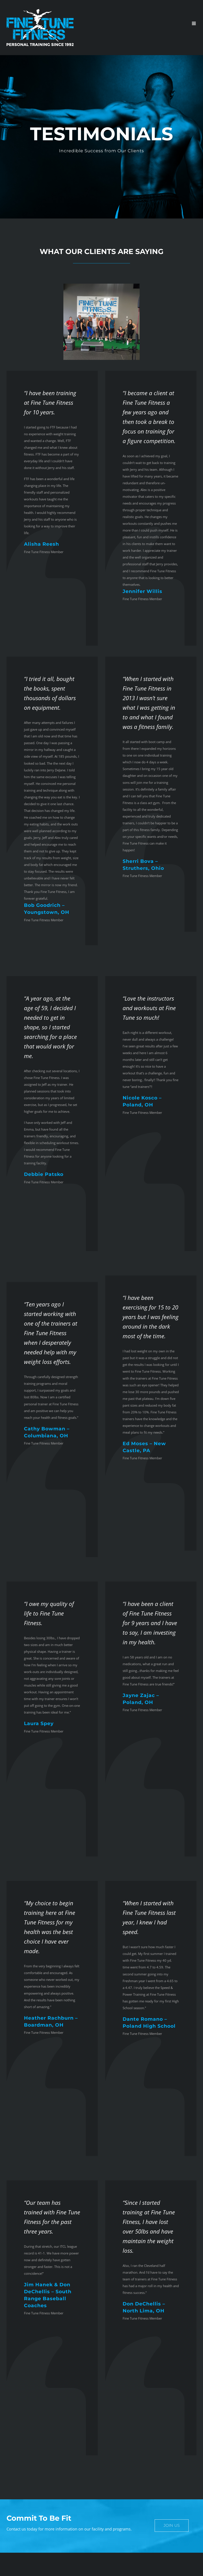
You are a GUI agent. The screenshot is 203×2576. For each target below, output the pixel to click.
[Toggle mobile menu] (194, 23)
